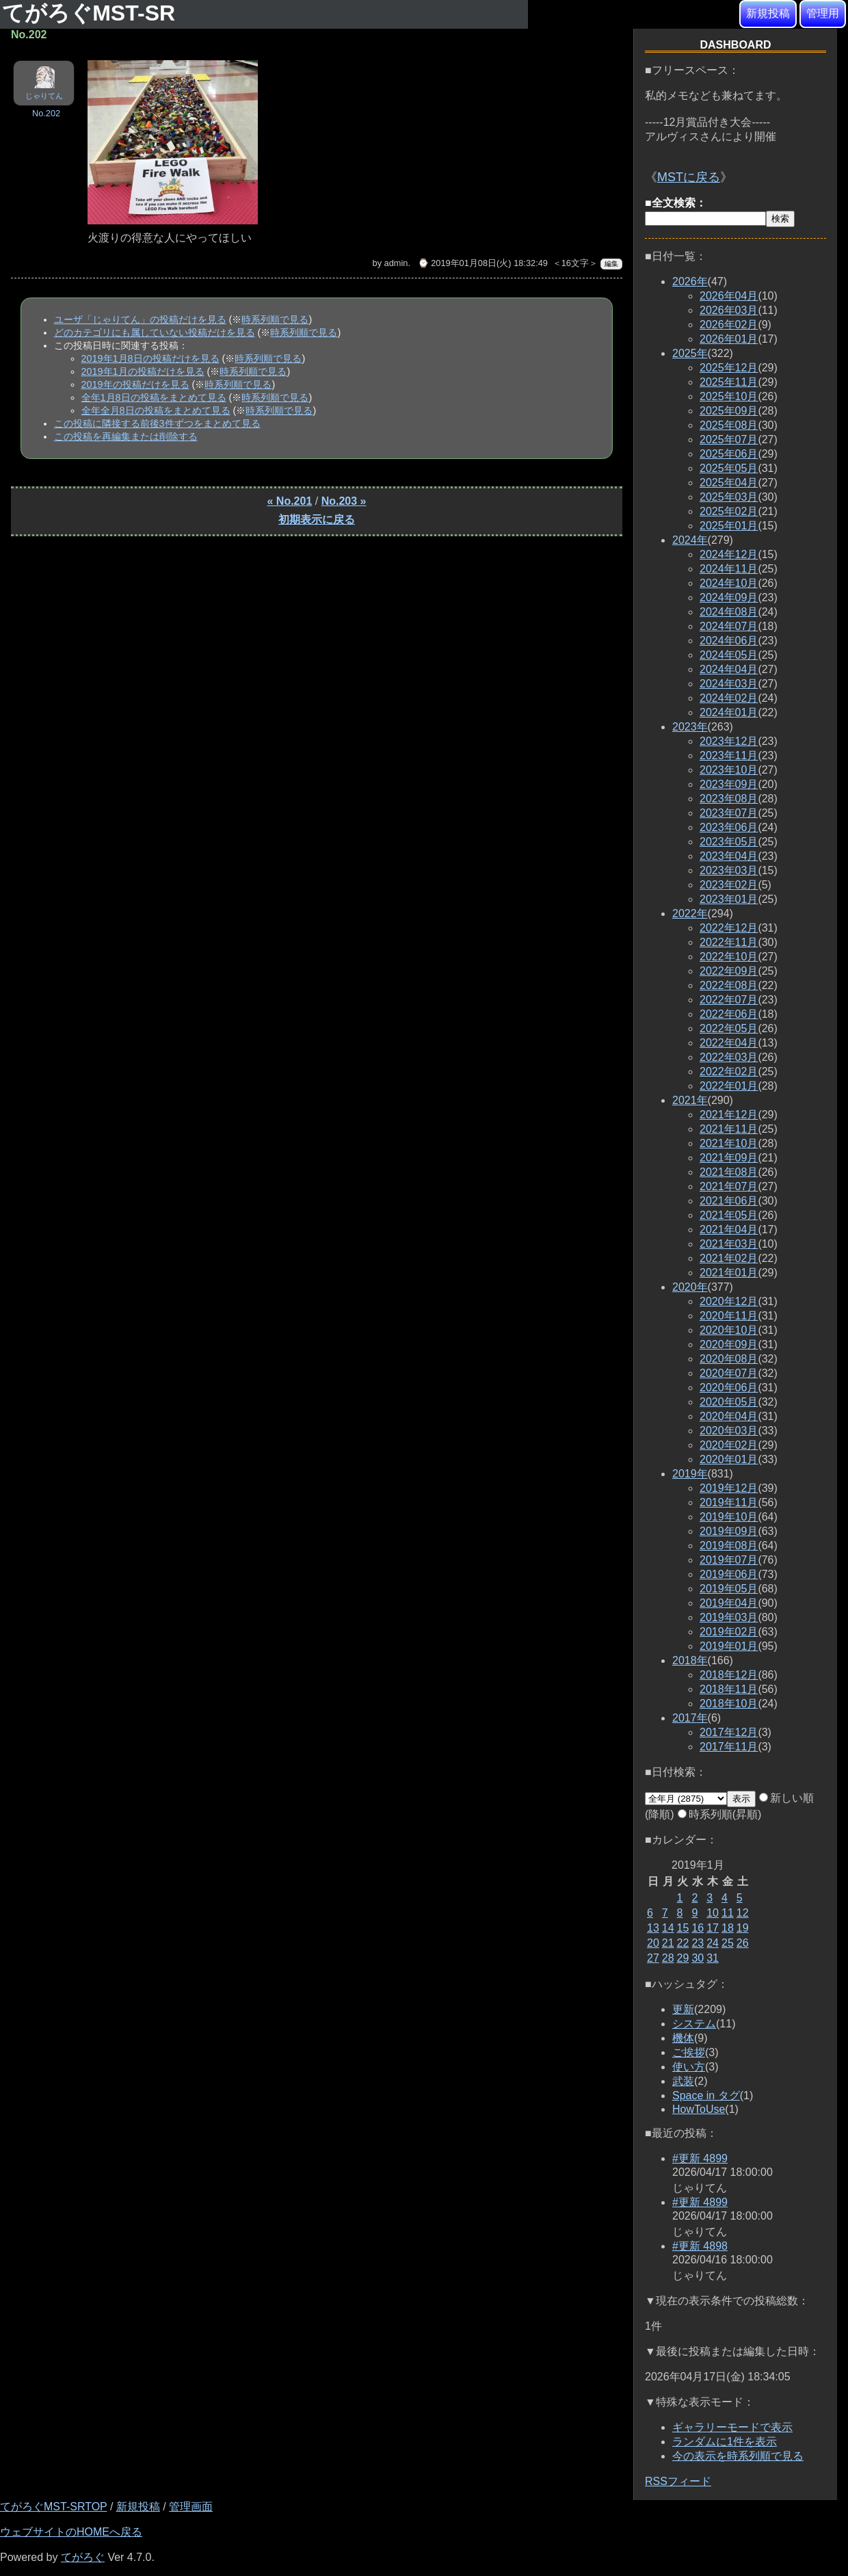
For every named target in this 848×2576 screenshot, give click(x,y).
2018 (690, 1660)
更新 (683, 2009)
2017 (690, 1718)
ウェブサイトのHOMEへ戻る (71, 2532)
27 (653, 1958)
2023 (690, 727)
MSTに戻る (688, 177)
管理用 (822, 13)
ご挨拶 (688, 2052)
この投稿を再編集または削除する (126, 436)
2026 (690, 281)
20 (653, 1943)
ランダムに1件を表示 (724, 2441)
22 (683, 1943)
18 (727, 1928)
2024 (690, 540)
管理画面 (191, 2506)
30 (697, 1958)
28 (668, 1958)
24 (712, 1943)
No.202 (46, 113)
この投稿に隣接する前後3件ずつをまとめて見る (157, 423)
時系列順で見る (274, 319)
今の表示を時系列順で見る (738, 2456)
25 (727, 1943)
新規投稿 (768, 13)
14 (668, 1928)
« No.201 (290, 501)
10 (712, 1913)
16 (697, 1928)
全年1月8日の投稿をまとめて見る (153, 397)
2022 (690, 913)
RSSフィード (678, 2481)
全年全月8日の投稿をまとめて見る (155, 410)
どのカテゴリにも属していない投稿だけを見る (154, 332)
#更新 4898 (700, 2246)
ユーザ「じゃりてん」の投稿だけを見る (140, 319)
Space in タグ (706, 2095)
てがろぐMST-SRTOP (53, 2506)
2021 (690, 1100)
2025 (690, 353)
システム (694, 2023)
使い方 (688, 2067)
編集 (611, 263)
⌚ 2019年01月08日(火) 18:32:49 (483, 263)
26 (743, 1943)
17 (712, 1928)
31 (712, 1958)
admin (396, 263)
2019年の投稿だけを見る (135, 384)
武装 (683, 2081)
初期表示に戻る (316, 519)
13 (653, 1928)
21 (668, 1943)
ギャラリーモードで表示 (732, 2427)
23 (697, 1943)
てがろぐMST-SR (91, 13)
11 (727, 1913)
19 (743, 1928)
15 (683, 1928)
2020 (690, 1287)
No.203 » (344, 501)
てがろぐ (83, 2557)
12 (743, 1913)
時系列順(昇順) (720, 1814)
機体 (683, 2038)
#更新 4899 (700, 2158)
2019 (690, 1474)
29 (683, 1958)
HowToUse (698, 2109)
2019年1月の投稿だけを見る (142, 371)
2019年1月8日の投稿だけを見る (150, 358)
